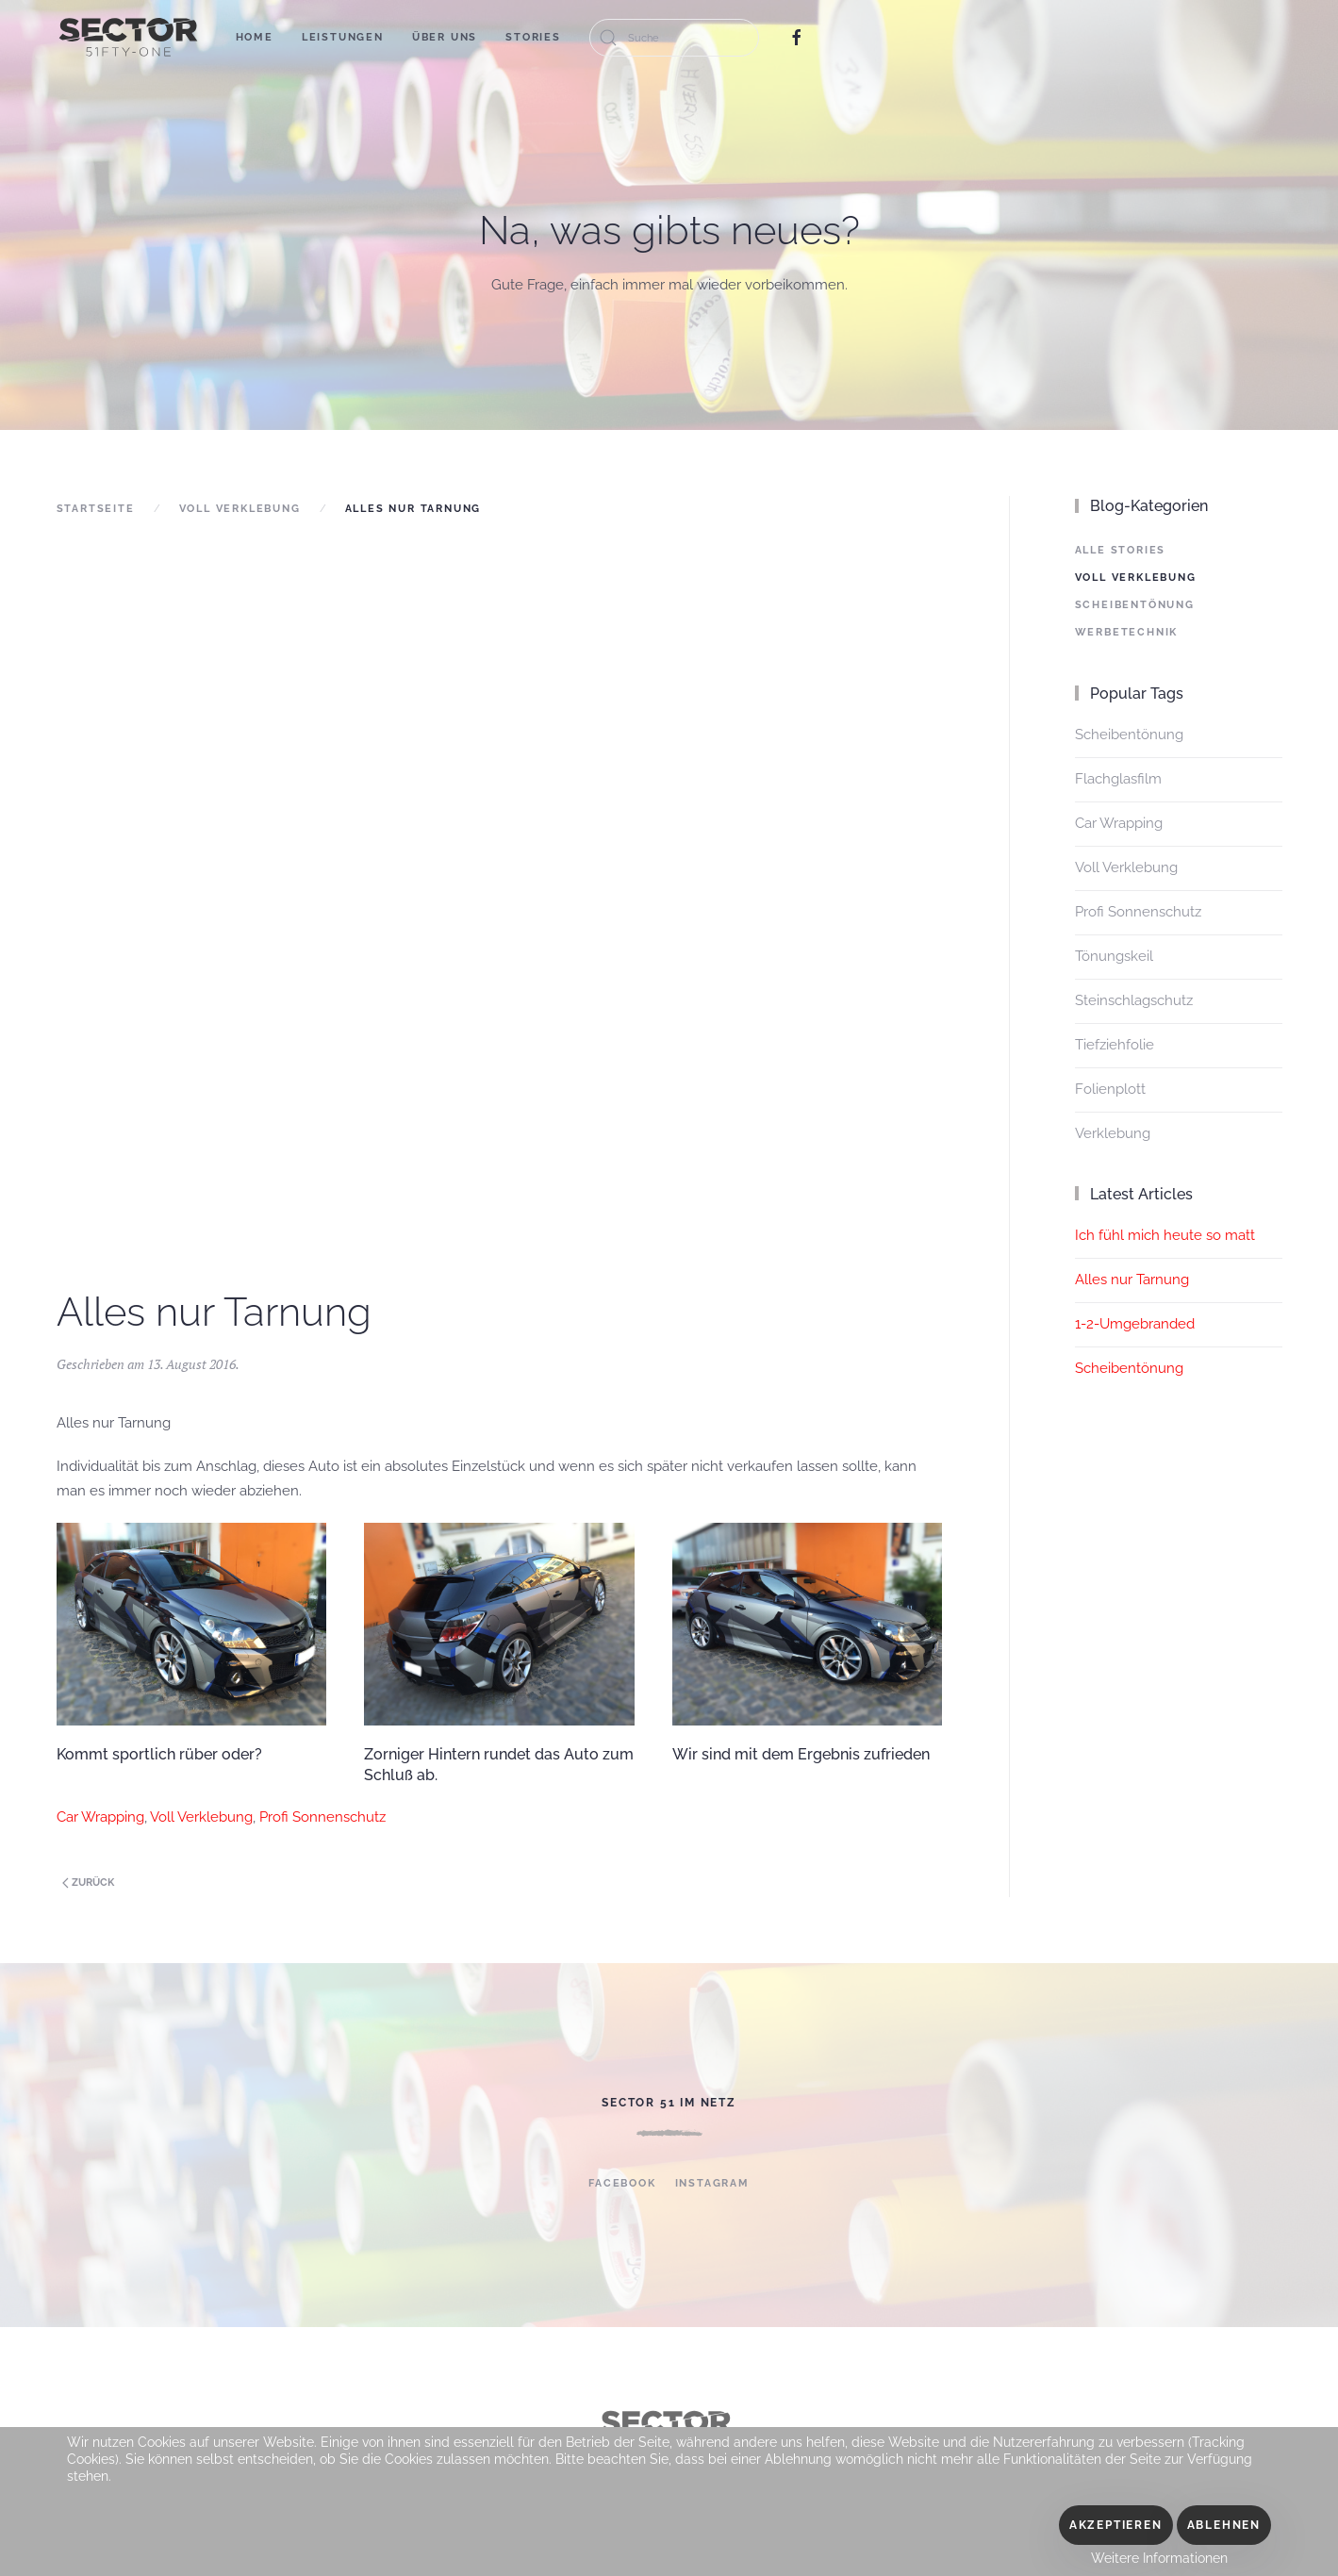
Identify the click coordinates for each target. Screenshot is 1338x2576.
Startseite (96, 509)
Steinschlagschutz (1134, 1000)
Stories (533, 37)
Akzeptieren (1116, 2525)
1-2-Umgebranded (1135, 1323)
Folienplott (1110, 1089)
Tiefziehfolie (1114, 1044)
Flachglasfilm (1118, 778)
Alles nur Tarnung (1132, 1279)
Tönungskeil (1114, 956)
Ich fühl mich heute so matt (1165, 1235)
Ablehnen (1224, 2525)
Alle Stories (1120, 550)
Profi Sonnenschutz (322, 1816)
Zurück (88, 1882)
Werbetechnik (1127, 632)
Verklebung (1112, 1133)
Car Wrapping (100, 1816)
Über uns (444, 37)
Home (254, 37)
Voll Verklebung (240, 509)
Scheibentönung (1135, 605)
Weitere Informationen (1159, 2558)
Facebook (621, 2183)
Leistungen (343, 37)
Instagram (712, 2183)
